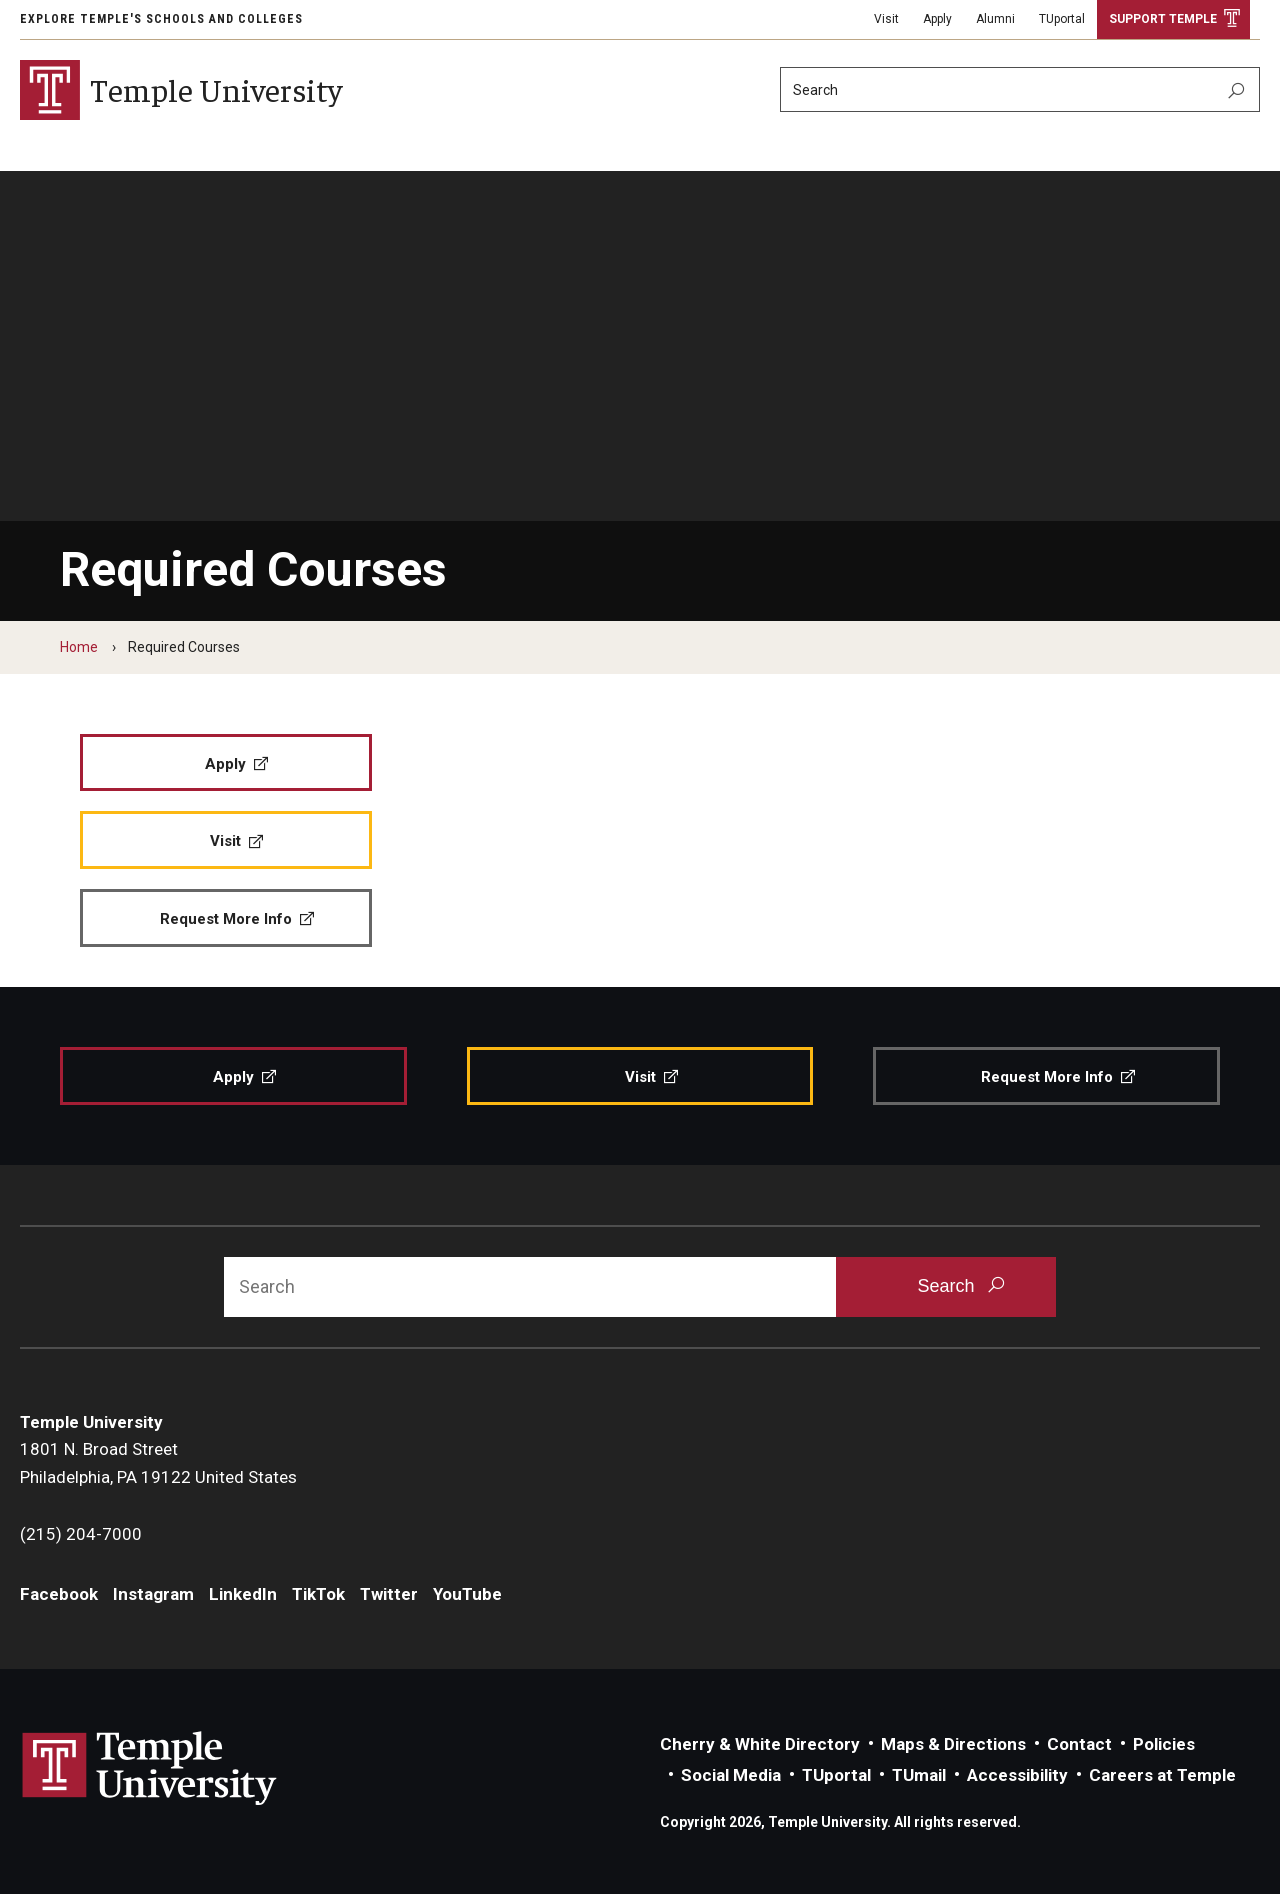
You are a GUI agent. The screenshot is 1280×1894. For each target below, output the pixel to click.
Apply (937, 19)
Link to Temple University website (150, 1769)
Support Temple (1163, 19)
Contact (1079, 1744)
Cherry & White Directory (760, 1744)
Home (79, 647)
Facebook (59, 1594)
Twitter (389, 1594)
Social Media (731, 1775)
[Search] (1020, 89)
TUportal (1062, 19)
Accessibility (1017, 1775)
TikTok (318, 1594)
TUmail (919, 1775)
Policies (1164, 1744)
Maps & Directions (953, 1744)
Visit (886, 19)
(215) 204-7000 (81, 1534)
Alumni (995, 19)
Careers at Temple (1162, 1775)
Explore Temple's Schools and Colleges (161, 19)
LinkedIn (243, 1594)
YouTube (467, 1594)
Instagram (153, 1594)
